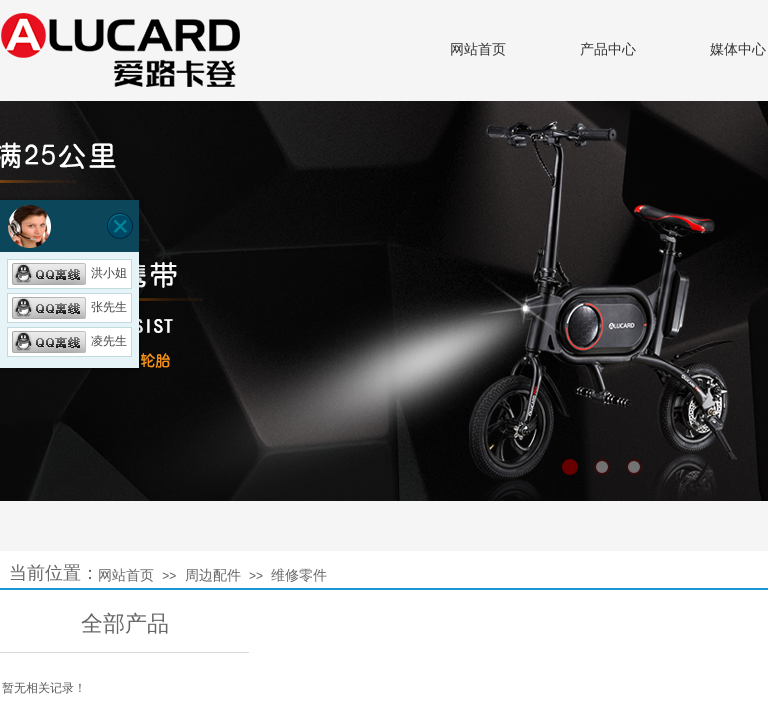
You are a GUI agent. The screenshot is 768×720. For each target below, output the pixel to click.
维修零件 (299, 575)
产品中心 (608, 49)
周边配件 (213, 575)
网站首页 (478, 49)
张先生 (69, 307)
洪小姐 (69, 273)
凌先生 (69, 341)
